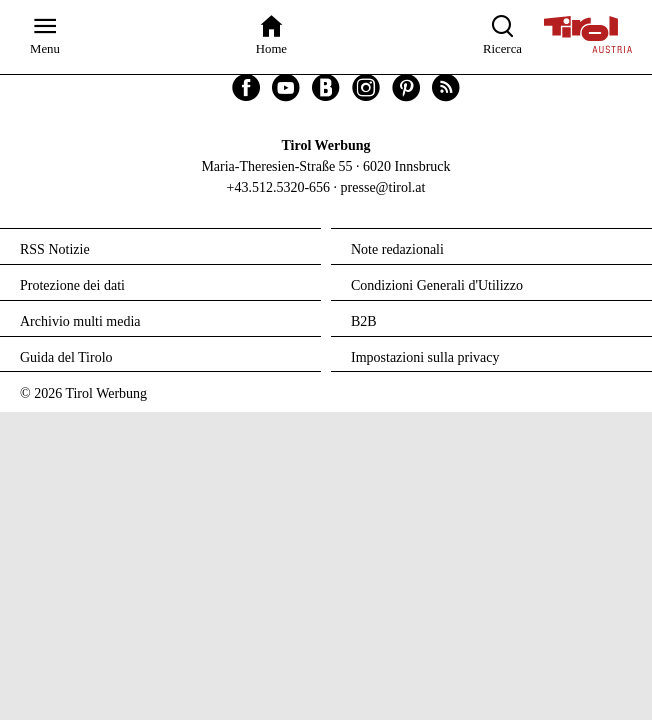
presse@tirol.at (383, 187)
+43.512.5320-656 (279, 187)
